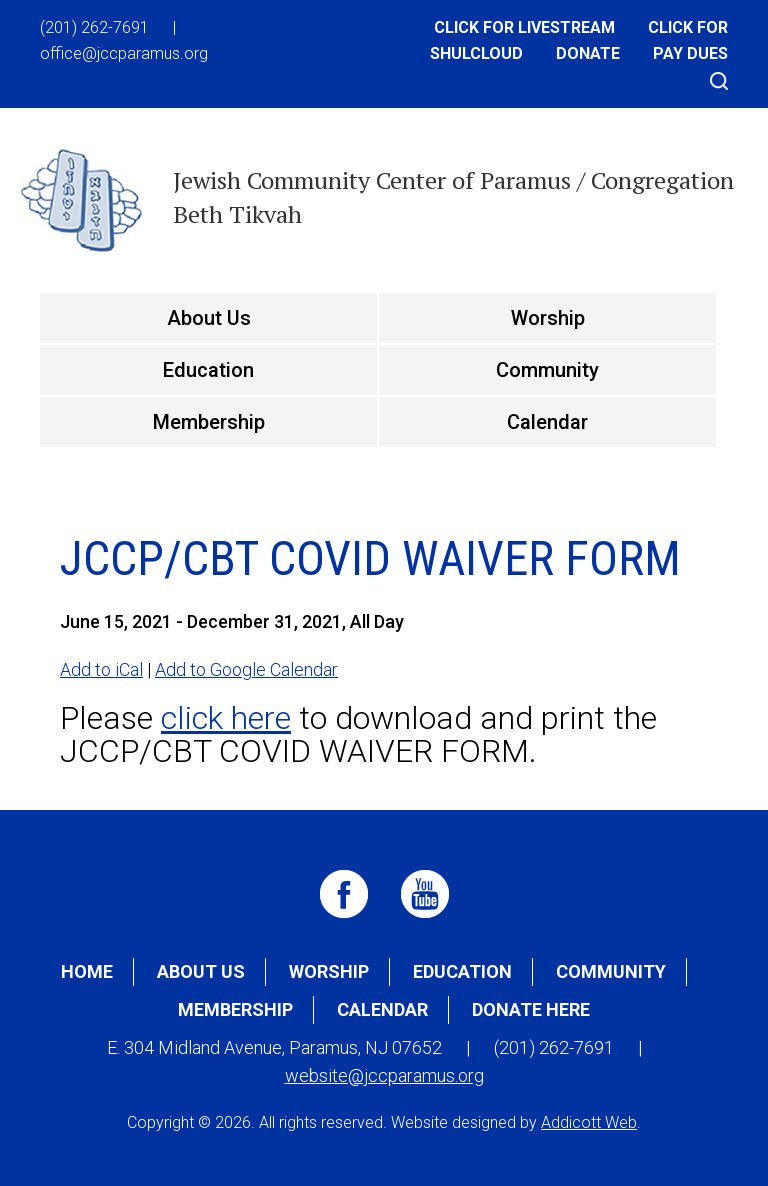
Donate (588, 53)
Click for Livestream (524, 27)
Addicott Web (589, 1122)
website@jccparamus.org (384, 1075)
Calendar (547, 422)
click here (226, 718)
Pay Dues (690, 53)
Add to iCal (101, 669)
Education (208, 370)
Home (87, 971)
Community (547, 370)
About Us (209, 318)
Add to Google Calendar (246, 669)
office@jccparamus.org (124, 53)
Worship (548, 318)
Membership (209, 422)
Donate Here (531, 1009)
